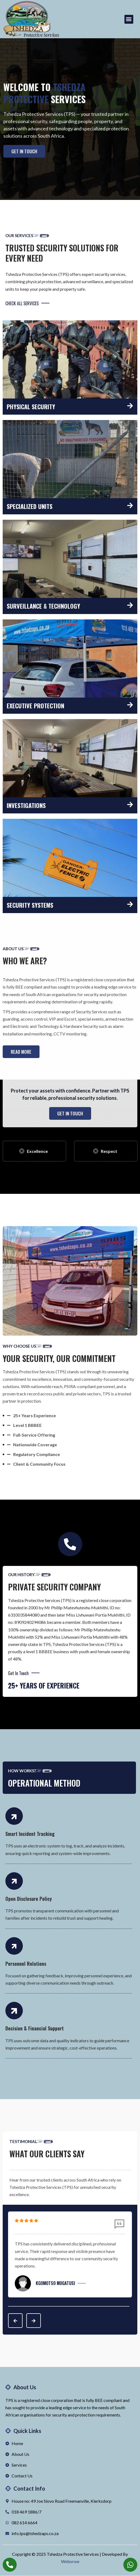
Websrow (70, 2561)
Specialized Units (29, 506)
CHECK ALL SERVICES (27, 303)
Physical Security (31, 406)
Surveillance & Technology (43, 606)
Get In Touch (24, 1673)
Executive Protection (35, 705)
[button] (128, 19)
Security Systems (30, 905)
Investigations (26, 805)
